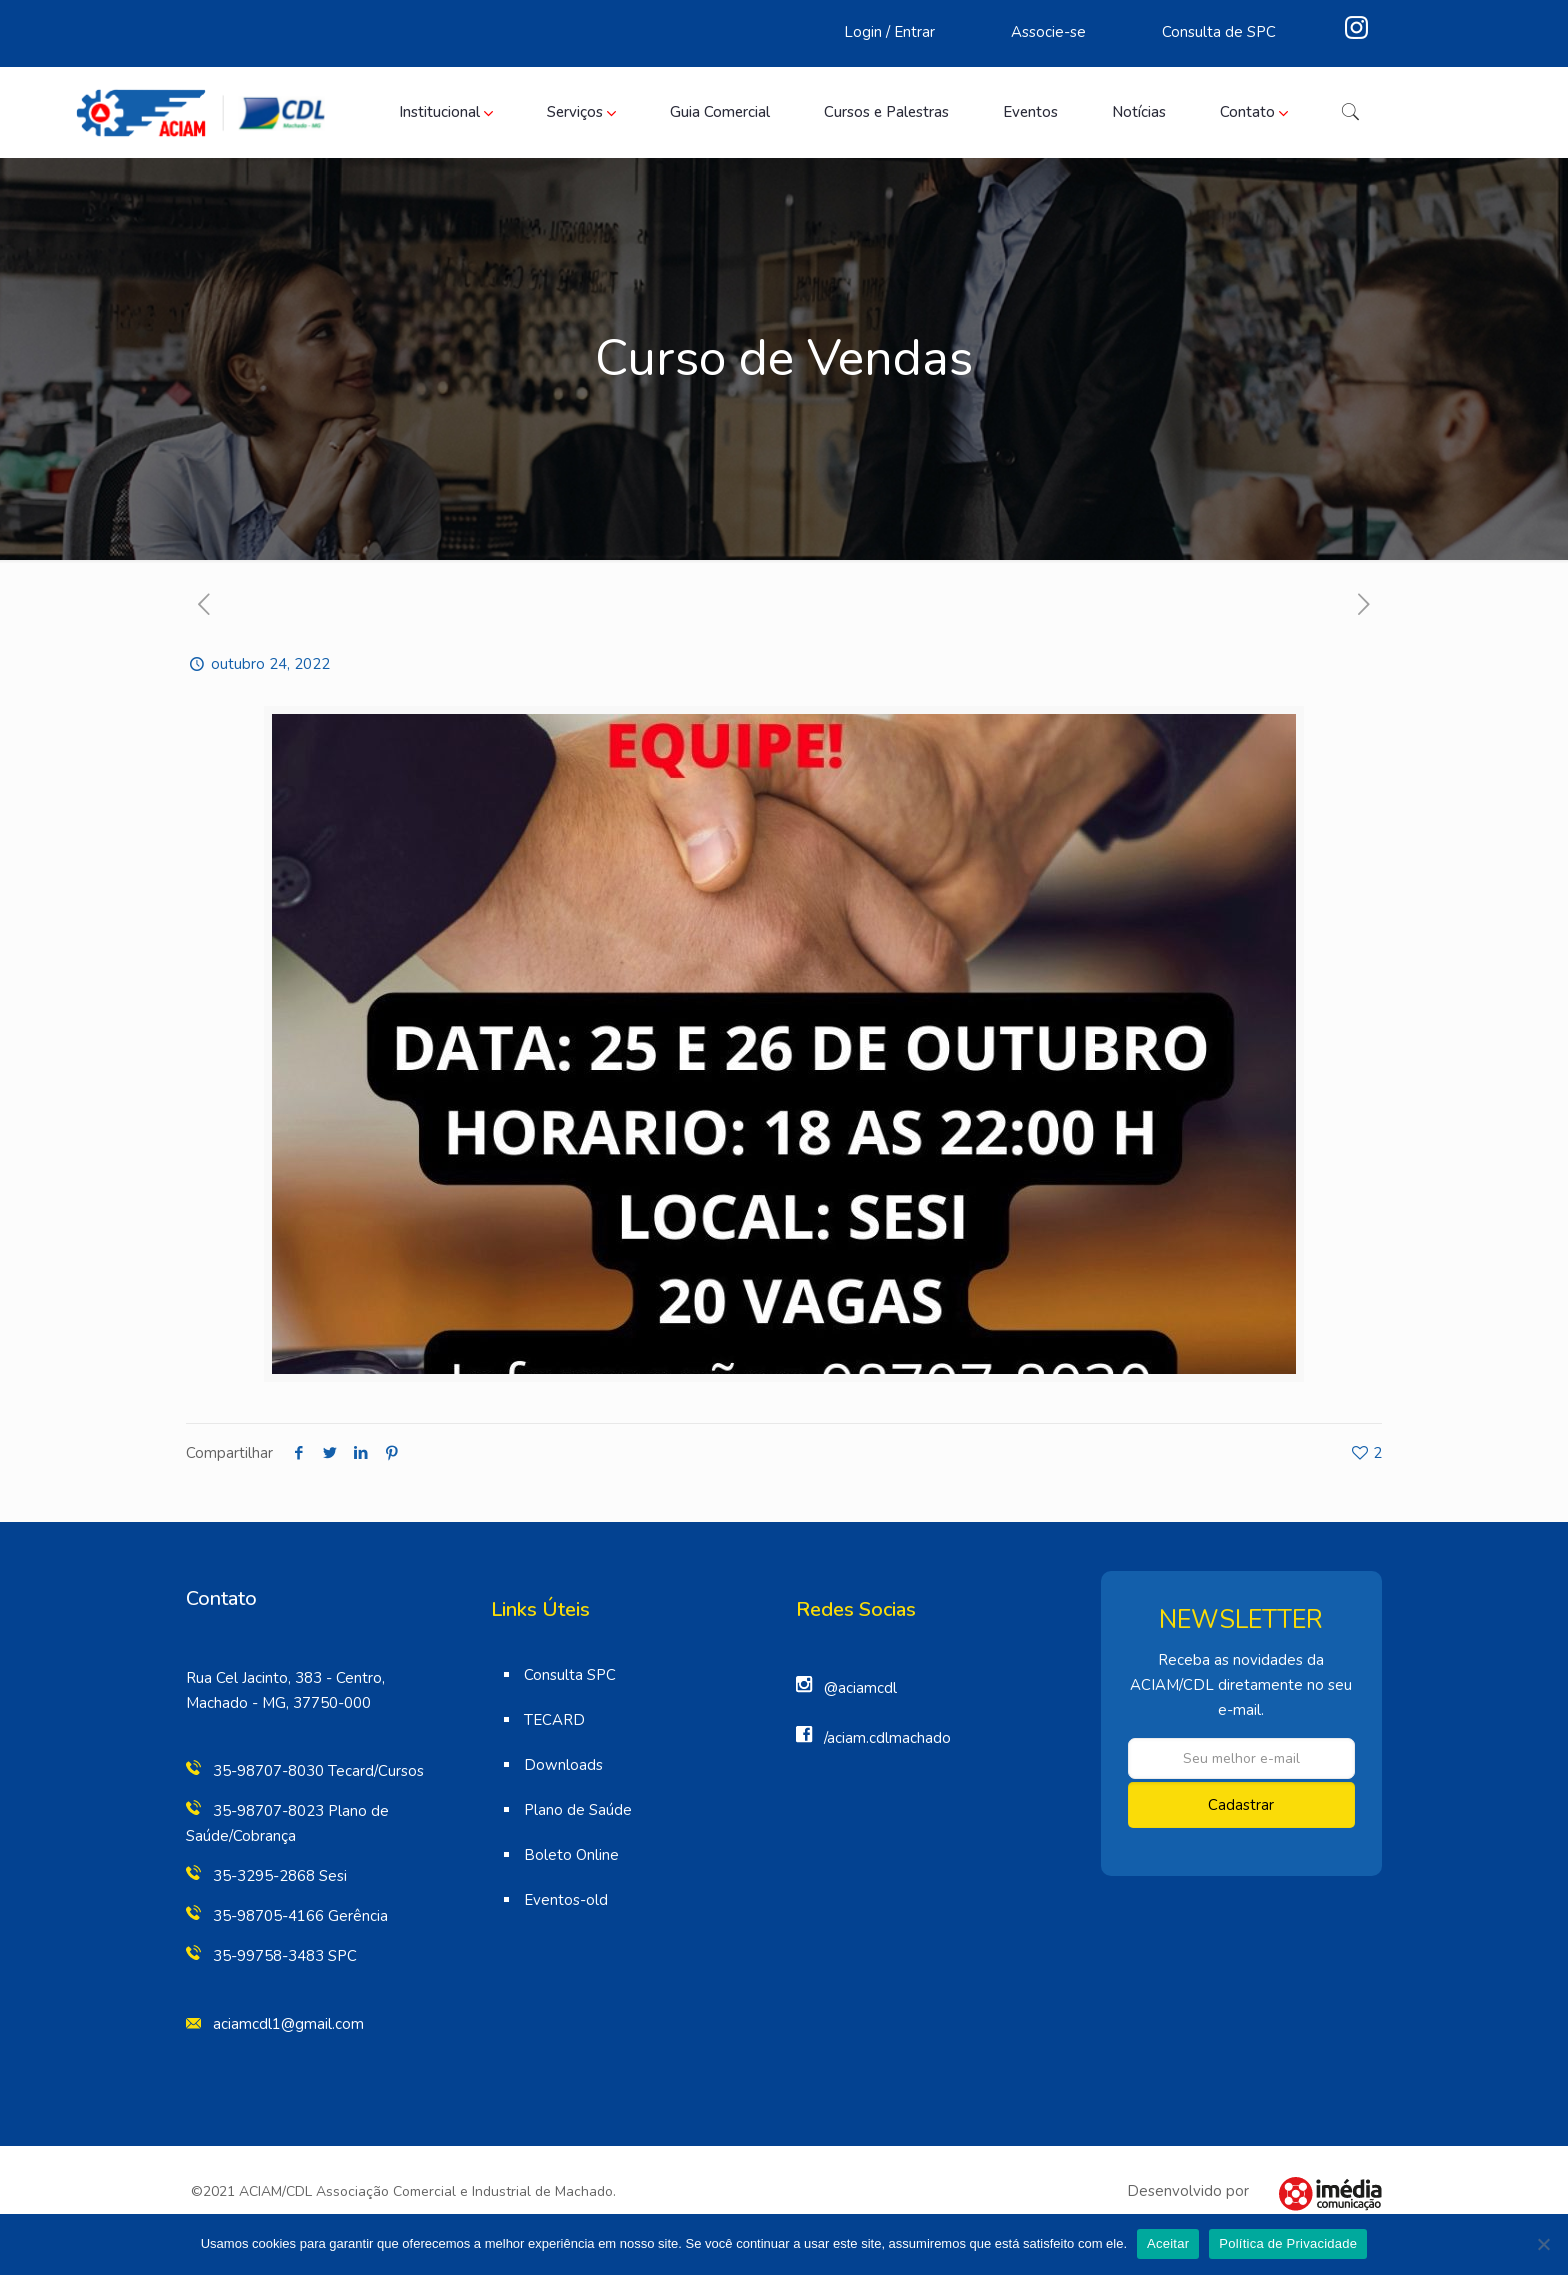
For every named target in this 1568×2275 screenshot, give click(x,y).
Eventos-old (566, 1900)
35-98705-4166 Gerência (300, 1916)
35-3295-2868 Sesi (280, 1876)
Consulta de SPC (1219, 32)
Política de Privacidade (1288, 2243)
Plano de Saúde (578, 1810)
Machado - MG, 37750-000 (278, 1703)
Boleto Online (571, 1855)
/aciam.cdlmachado (887, 1738)
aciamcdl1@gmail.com (288, 2024)
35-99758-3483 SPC (285, 1956)
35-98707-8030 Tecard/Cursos (318, 1771)
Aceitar (1168, 2243)
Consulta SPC (570, 1675)
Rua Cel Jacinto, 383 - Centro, (285, 1678)
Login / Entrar (889, 32)
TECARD (554, 1720)
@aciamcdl (860, 1688)
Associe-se (1048, 32)
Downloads (563, 1765)
